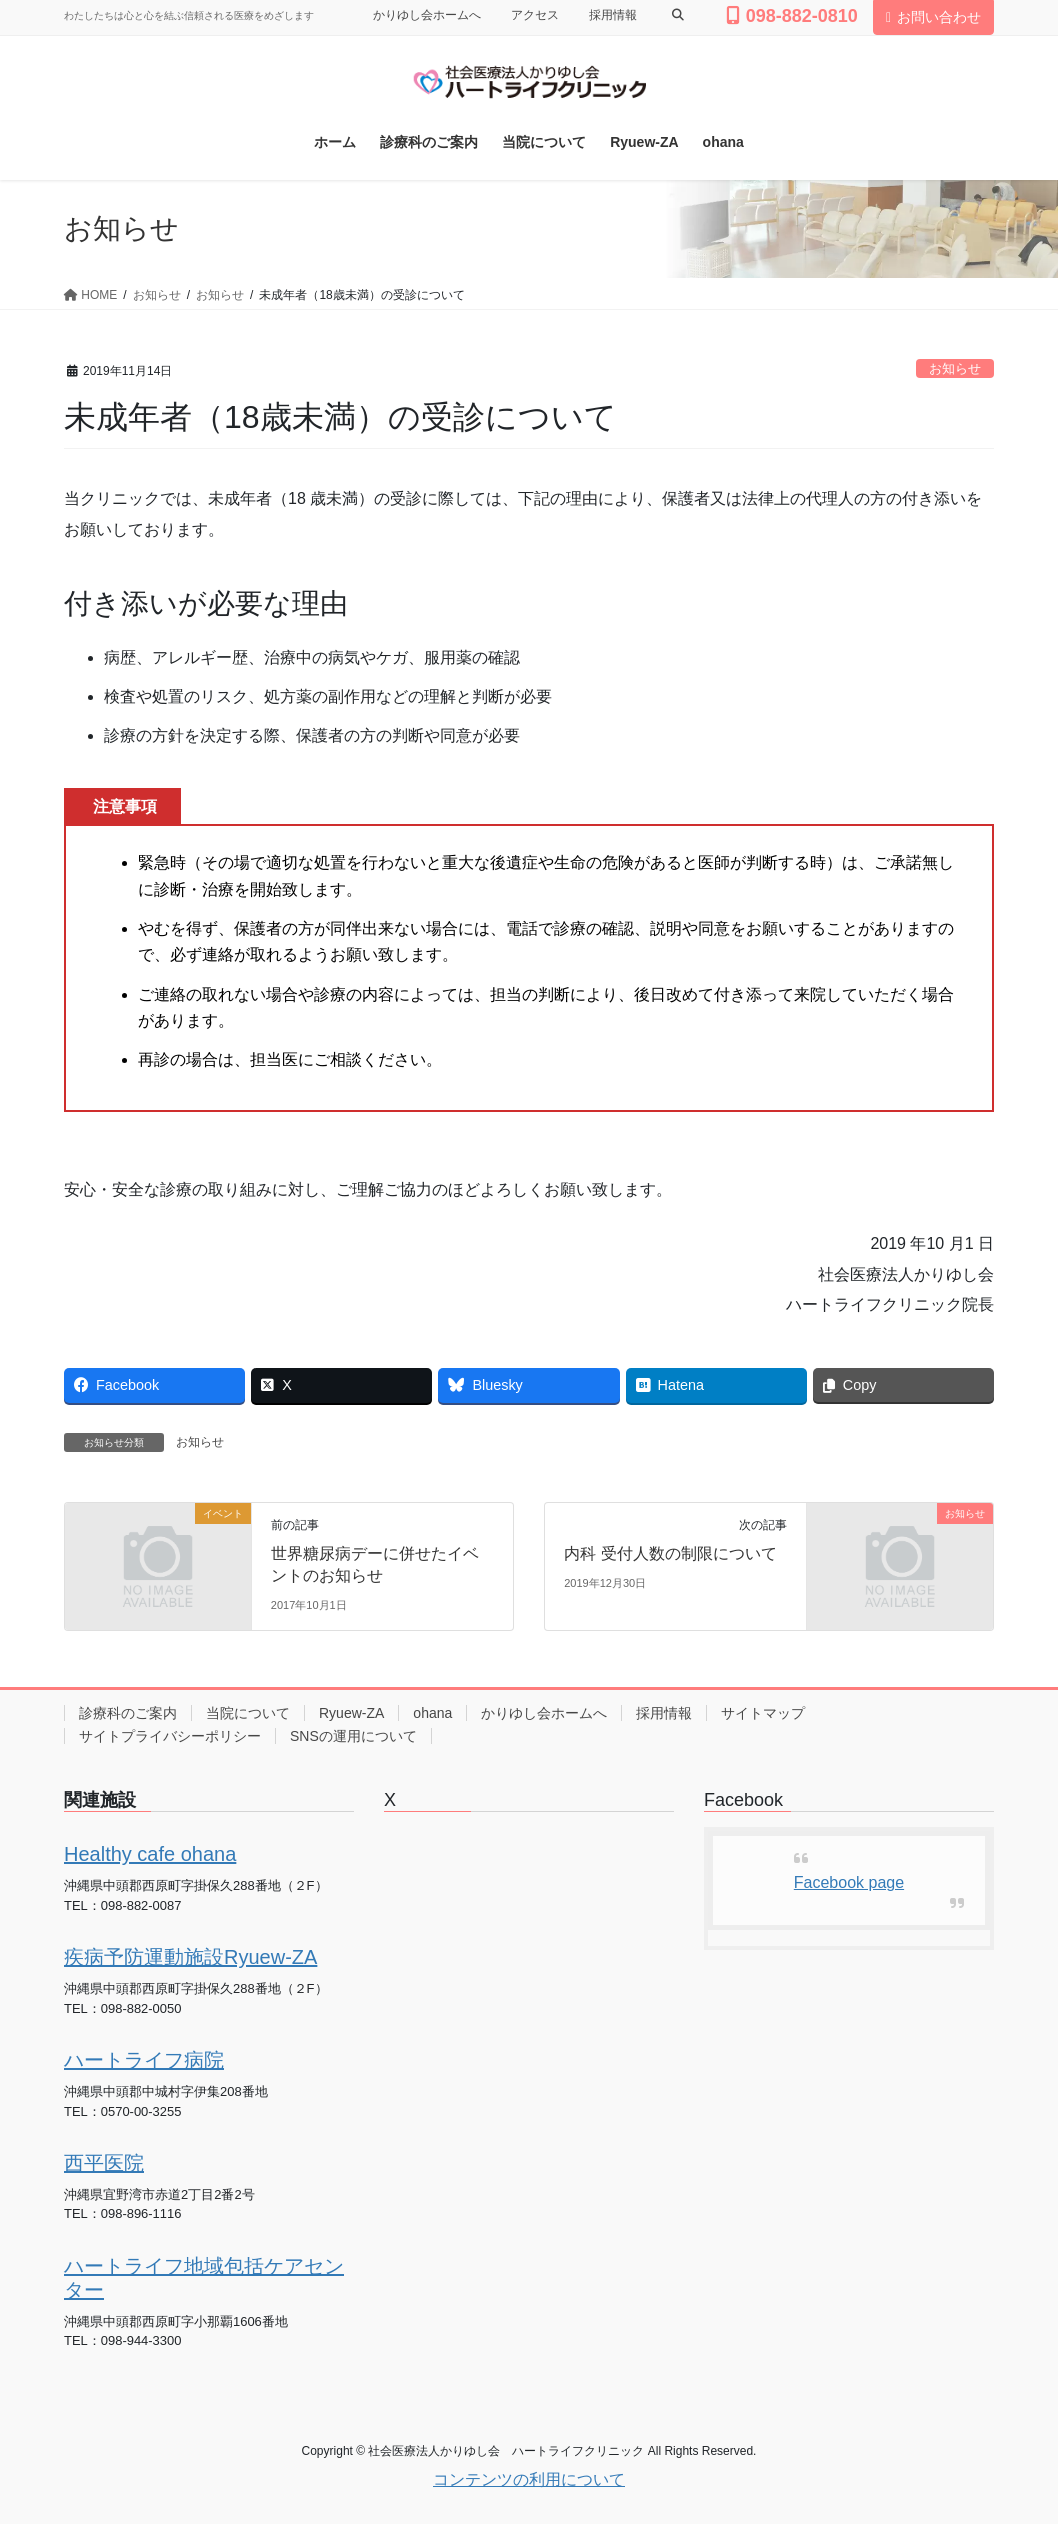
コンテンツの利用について (529, 2479)
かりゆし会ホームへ (427, 15)
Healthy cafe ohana (150, 1854)
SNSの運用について (353, 1736)
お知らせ (955, 368)
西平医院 (104, 2163)
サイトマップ (763, 1713)
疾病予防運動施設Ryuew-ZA (190, 1957)
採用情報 (613, 15)
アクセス (535, 15)
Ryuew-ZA (351, 1713)
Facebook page (849, 1882)
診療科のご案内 (128, 1713)
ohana (432, 1713)
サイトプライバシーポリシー (170, 1736)
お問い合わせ (933, 17)
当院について (248, 1713)
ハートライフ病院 (144, 2060)
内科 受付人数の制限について (670, 1553)
